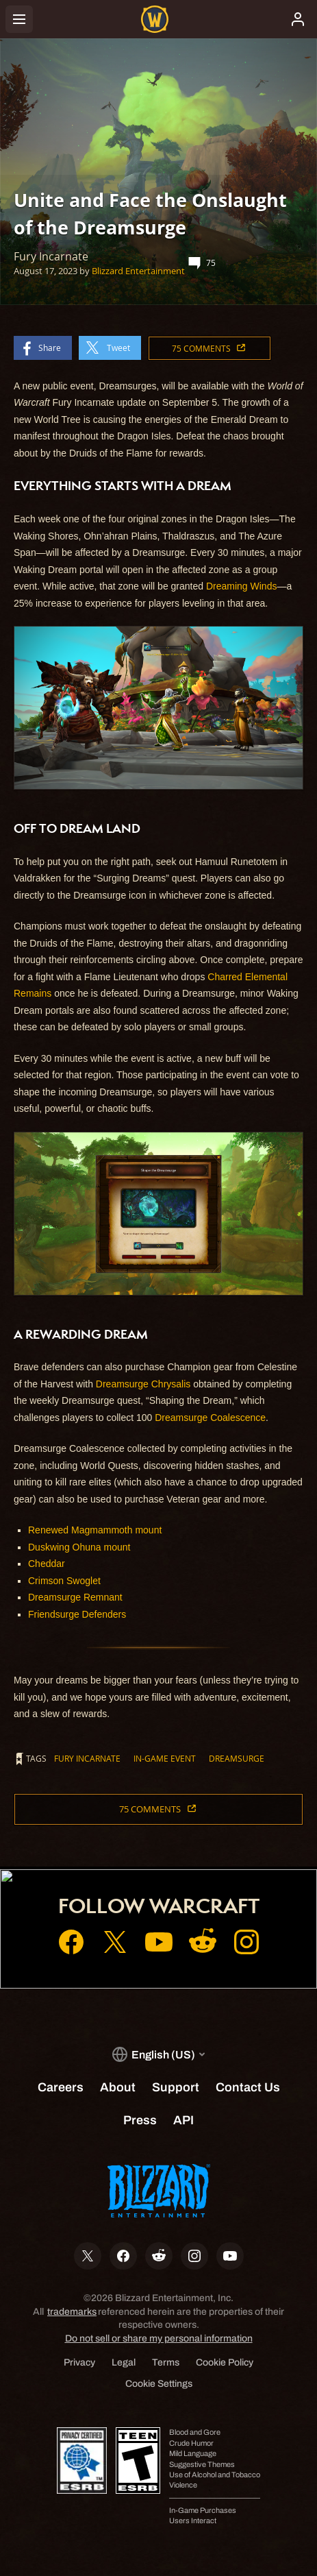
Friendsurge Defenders (77, 1614)
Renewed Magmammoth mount (95, 1529)
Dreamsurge (236, 1758)
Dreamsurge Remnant (75, 1597)
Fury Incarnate (87, 1758)
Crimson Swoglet (64, 1580)
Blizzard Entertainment (138, 271)
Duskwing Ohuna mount (79, 1547)
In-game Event (165, 1758)
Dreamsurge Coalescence (210, 1417)
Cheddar (46, 1563)
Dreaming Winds (241, 586)
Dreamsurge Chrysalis (143, 1383)
